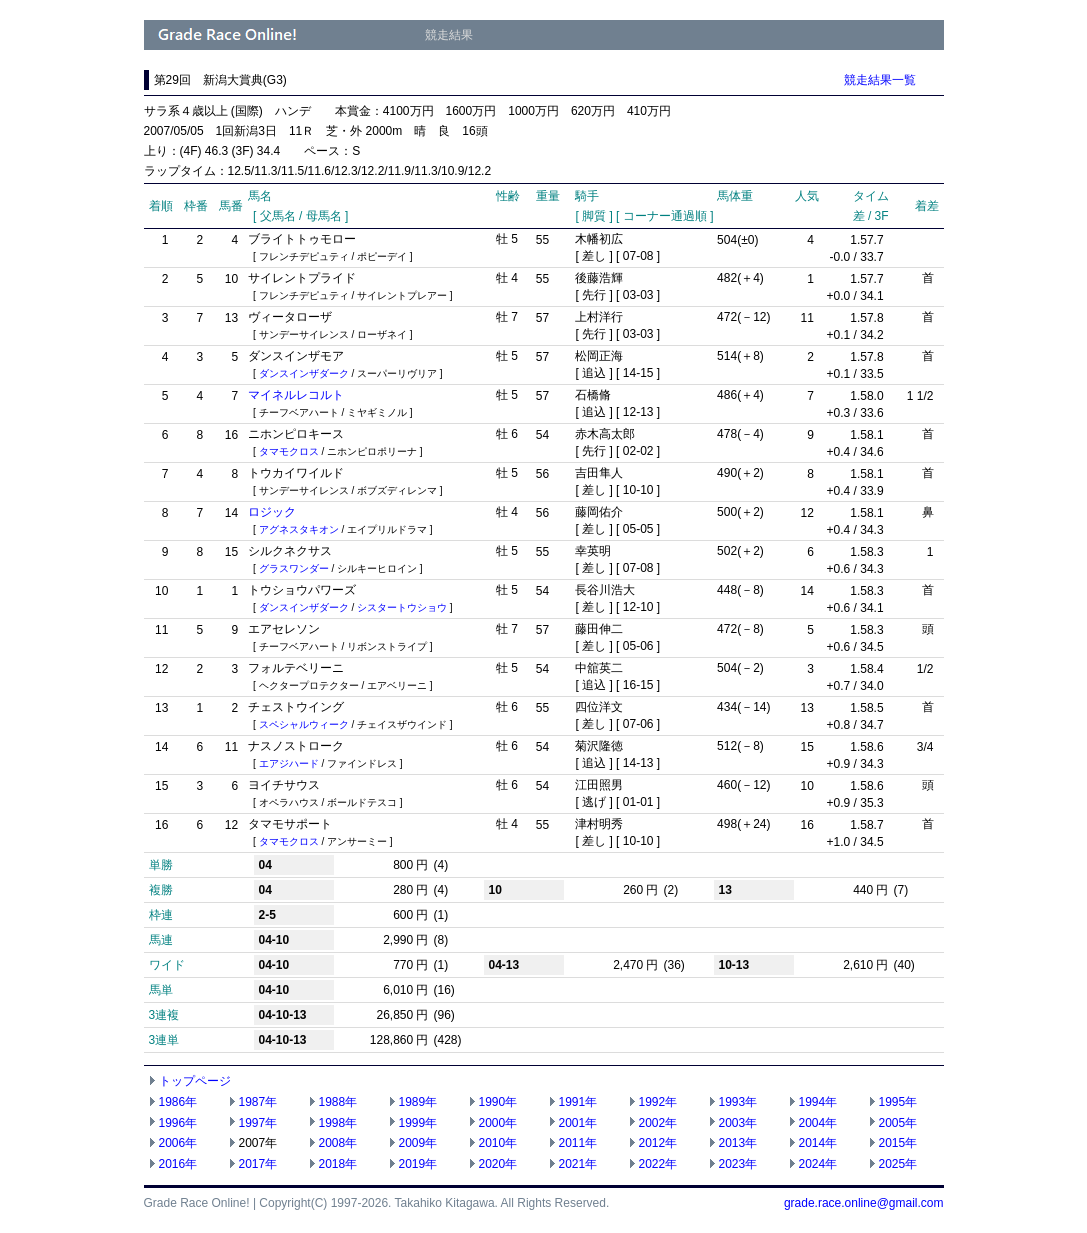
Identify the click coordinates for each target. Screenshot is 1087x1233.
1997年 (258, 1123)
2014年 (818, 1143)
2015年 (898, 1143)
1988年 (338, 1102)
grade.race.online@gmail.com (864, 1203)
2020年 (498, 1164)
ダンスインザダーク (304, 373)
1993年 (738, 1102)
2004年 (818, 1123)
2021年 (578, 1164)
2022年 (658, 1164)
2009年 (418, 1143)
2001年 (578, 1123)
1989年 (418, 1102)
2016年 (178, 1164)
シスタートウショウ (402, 607)
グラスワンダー (294, 568)
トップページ (195, 1081)
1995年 (898, 1102)
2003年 (738, 1123)
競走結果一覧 (880, 80)
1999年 (418, 1123)
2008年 (338, 1143)
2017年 (258, 1164)
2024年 (818, 1164)
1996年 (178, 1123)
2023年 (738, 1164)
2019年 (418, 1164)
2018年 (338, 1164)
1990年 (498, 1102)
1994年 (818, 1102)
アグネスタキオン (299, 529)
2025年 (898, 1164)
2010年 (498, 1143)
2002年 (658, 1123)
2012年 (658, 1143)
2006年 (178, 1143)
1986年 (178, 1102)
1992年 (658, 1102)
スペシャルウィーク (304, 724)
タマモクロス (289, 451)
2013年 (738, 1143)
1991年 (578, 1102)
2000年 (498, 1123)
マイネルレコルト (296, 395)
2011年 (578, 1143)
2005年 (898, 1123)
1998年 (338, 1123)
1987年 (258, 1102)
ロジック (272, 512)
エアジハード (289, 763)
